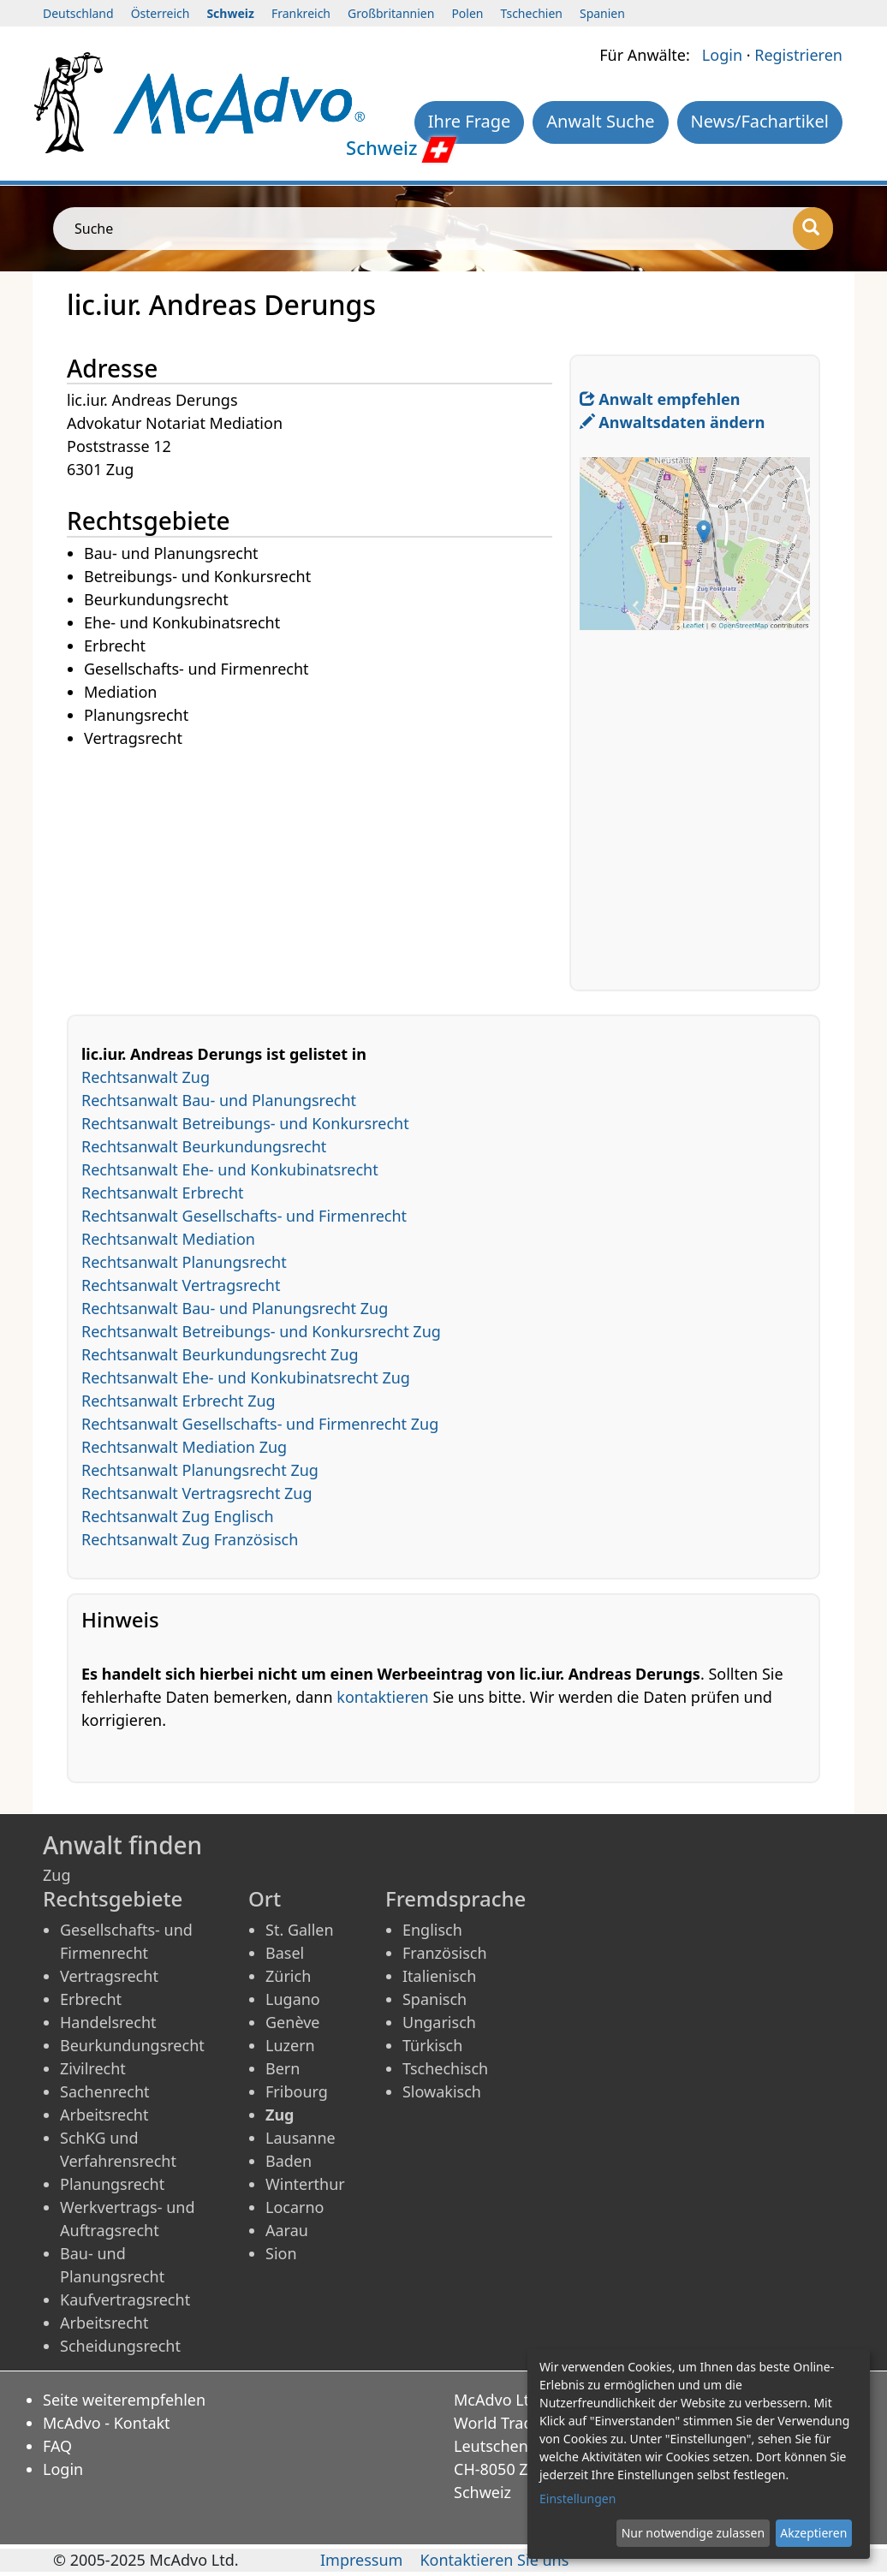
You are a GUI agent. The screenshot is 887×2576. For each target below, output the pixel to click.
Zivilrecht (93, 2068)
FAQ (57, 2446)
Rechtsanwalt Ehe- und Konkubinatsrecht (229, 1169)
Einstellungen (577, 2498)
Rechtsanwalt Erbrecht (162, 1192)
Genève (292, 2022)
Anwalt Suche (600, 121)
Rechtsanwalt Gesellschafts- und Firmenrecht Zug (259, 1423)
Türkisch (432, 2045)
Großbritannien (391, 13)
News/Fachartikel (760, 121)
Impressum (361, 2559)
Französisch (444, 1952)
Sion (281, 2253)
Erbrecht (91, 1999)
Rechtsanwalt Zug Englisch (177, 1516)
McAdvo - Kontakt (106, 2422)
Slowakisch (441, 2091)
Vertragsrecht (109, 1976)
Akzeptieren (813, 2533)
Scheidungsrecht (120, 2345)
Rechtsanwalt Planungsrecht (184, 1262)
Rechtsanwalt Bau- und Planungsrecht (218, 1100)
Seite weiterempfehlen (124, 2399)
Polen (467, 13)
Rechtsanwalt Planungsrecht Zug (199, 1470)
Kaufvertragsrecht (125, 2299)
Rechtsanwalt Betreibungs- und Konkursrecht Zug (261, 1331)
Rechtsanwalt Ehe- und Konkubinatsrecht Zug (245, 1377)
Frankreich (300, 13)
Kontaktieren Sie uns (494, 2559)
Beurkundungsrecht (132, 2045)
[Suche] (813, 228)
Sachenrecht (105, 2091)
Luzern (290, 2045)
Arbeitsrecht (104, 2114)
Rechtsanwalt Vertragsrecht (180, 1285)
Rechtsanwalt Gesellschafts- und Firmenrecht (244, 1215)
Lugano (292, 1999)
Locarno (294, 2207)
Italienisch (439, 1976)
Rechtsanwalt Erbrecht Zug (178, 1400)
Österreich (160, 13)
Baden (288, 2161)
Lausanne (300, 2137)
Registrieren (798, 55)
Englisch (432, 1929)
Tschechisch (445, 2068)
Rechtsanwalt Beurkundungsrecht (203, 1146)
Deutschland (78, 13)
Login (722, 55)
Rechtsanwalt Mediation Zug (184, 1447)
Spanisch (434, 1999)
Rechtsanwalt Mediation (168, 1239)
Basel (284, 1952)
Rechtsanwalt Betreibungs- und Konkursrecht (245, 1123)
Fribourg (296, 2091)
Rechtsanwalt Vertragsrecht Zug (197, 1493)
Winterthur (305, 2184)
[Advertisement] (318, 871)
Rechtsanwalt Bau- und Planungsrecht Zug (234, 1308)
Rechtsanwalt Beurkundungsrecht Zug (219, 1354)
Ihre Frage (469, 121)
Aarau (286, 2230)
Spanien (602, 13)
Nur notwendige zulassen (693, 2533)
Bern (282, 2068)
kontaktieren (382, 1697)
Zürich (288, 1976)
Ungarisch (439, 2022)
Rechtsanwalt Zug (145, 1077)
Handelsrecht (108, 2022)
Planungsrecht (112, 2184)
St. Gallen (299, 1929)
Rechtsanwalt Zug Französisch (189, 1539)
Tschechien (532, 13)
